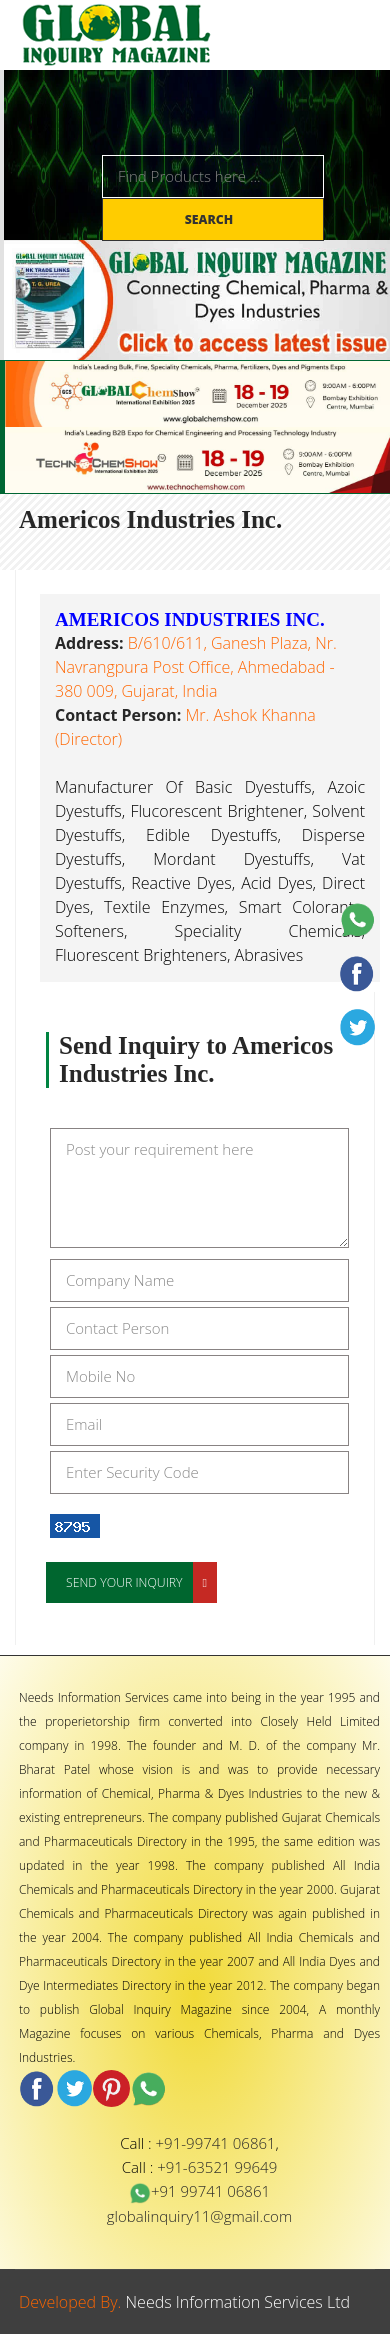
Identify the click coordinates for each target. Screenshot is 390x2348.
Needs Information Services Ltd (238, 2302)
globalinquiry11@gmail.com (199, 2216)
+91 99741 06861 (199, 2191)
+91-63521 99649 (217, 2167)
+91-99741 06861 (216, 2143)
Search (211, 219)
